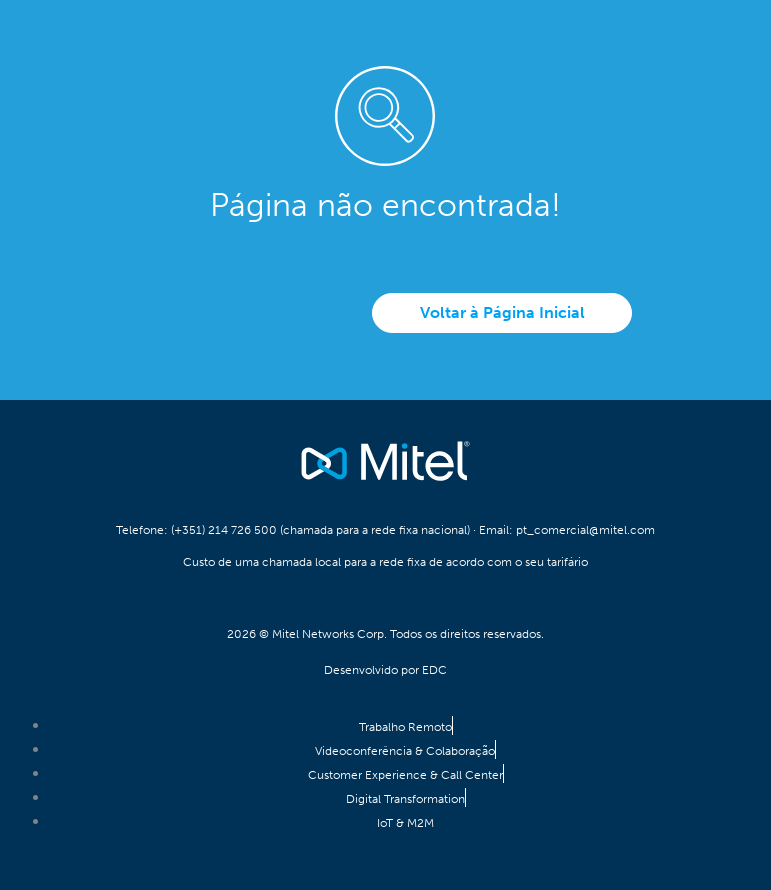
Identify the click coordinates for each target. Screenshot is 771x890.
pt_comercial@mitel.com (585, 530)
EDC (434, 670)
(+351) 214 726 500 (224, 530)
